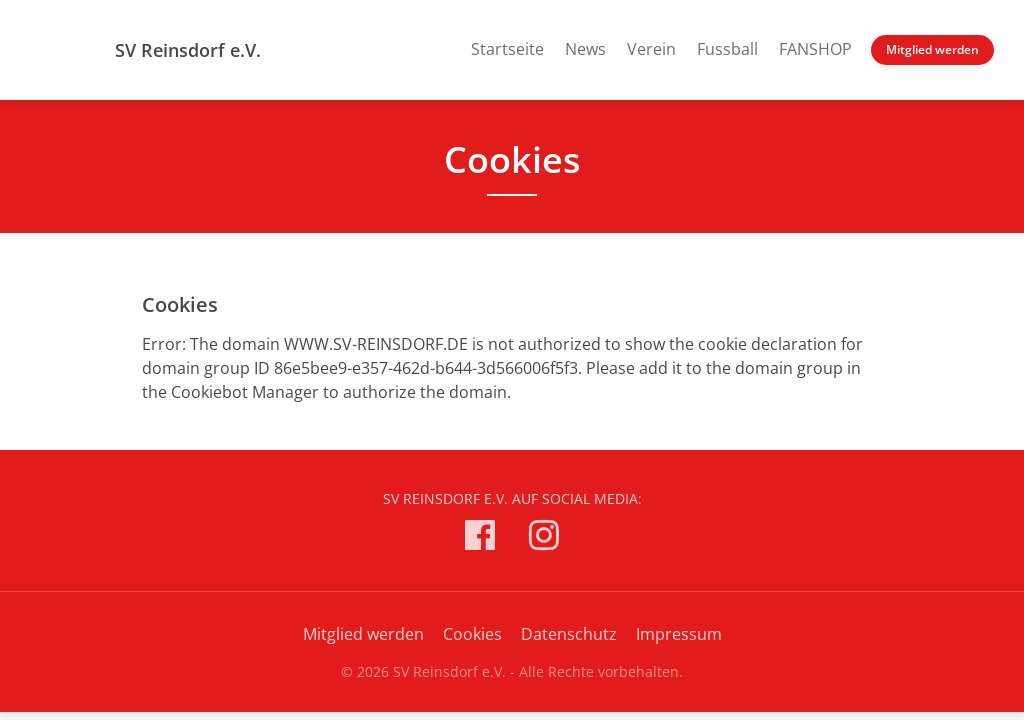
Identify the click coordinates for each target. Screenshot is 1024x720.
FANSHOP (815, 49)
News (585, 49)
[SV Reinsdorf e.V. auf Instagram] (544, 538)
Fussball (727, 49)
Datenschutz (569, 634)
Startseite (507, 49)
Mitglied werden (932, 49)
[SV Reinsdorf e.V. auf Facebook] (480, 538)
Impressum (679, 634)
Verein (651, 49)
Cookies (472, 634)
